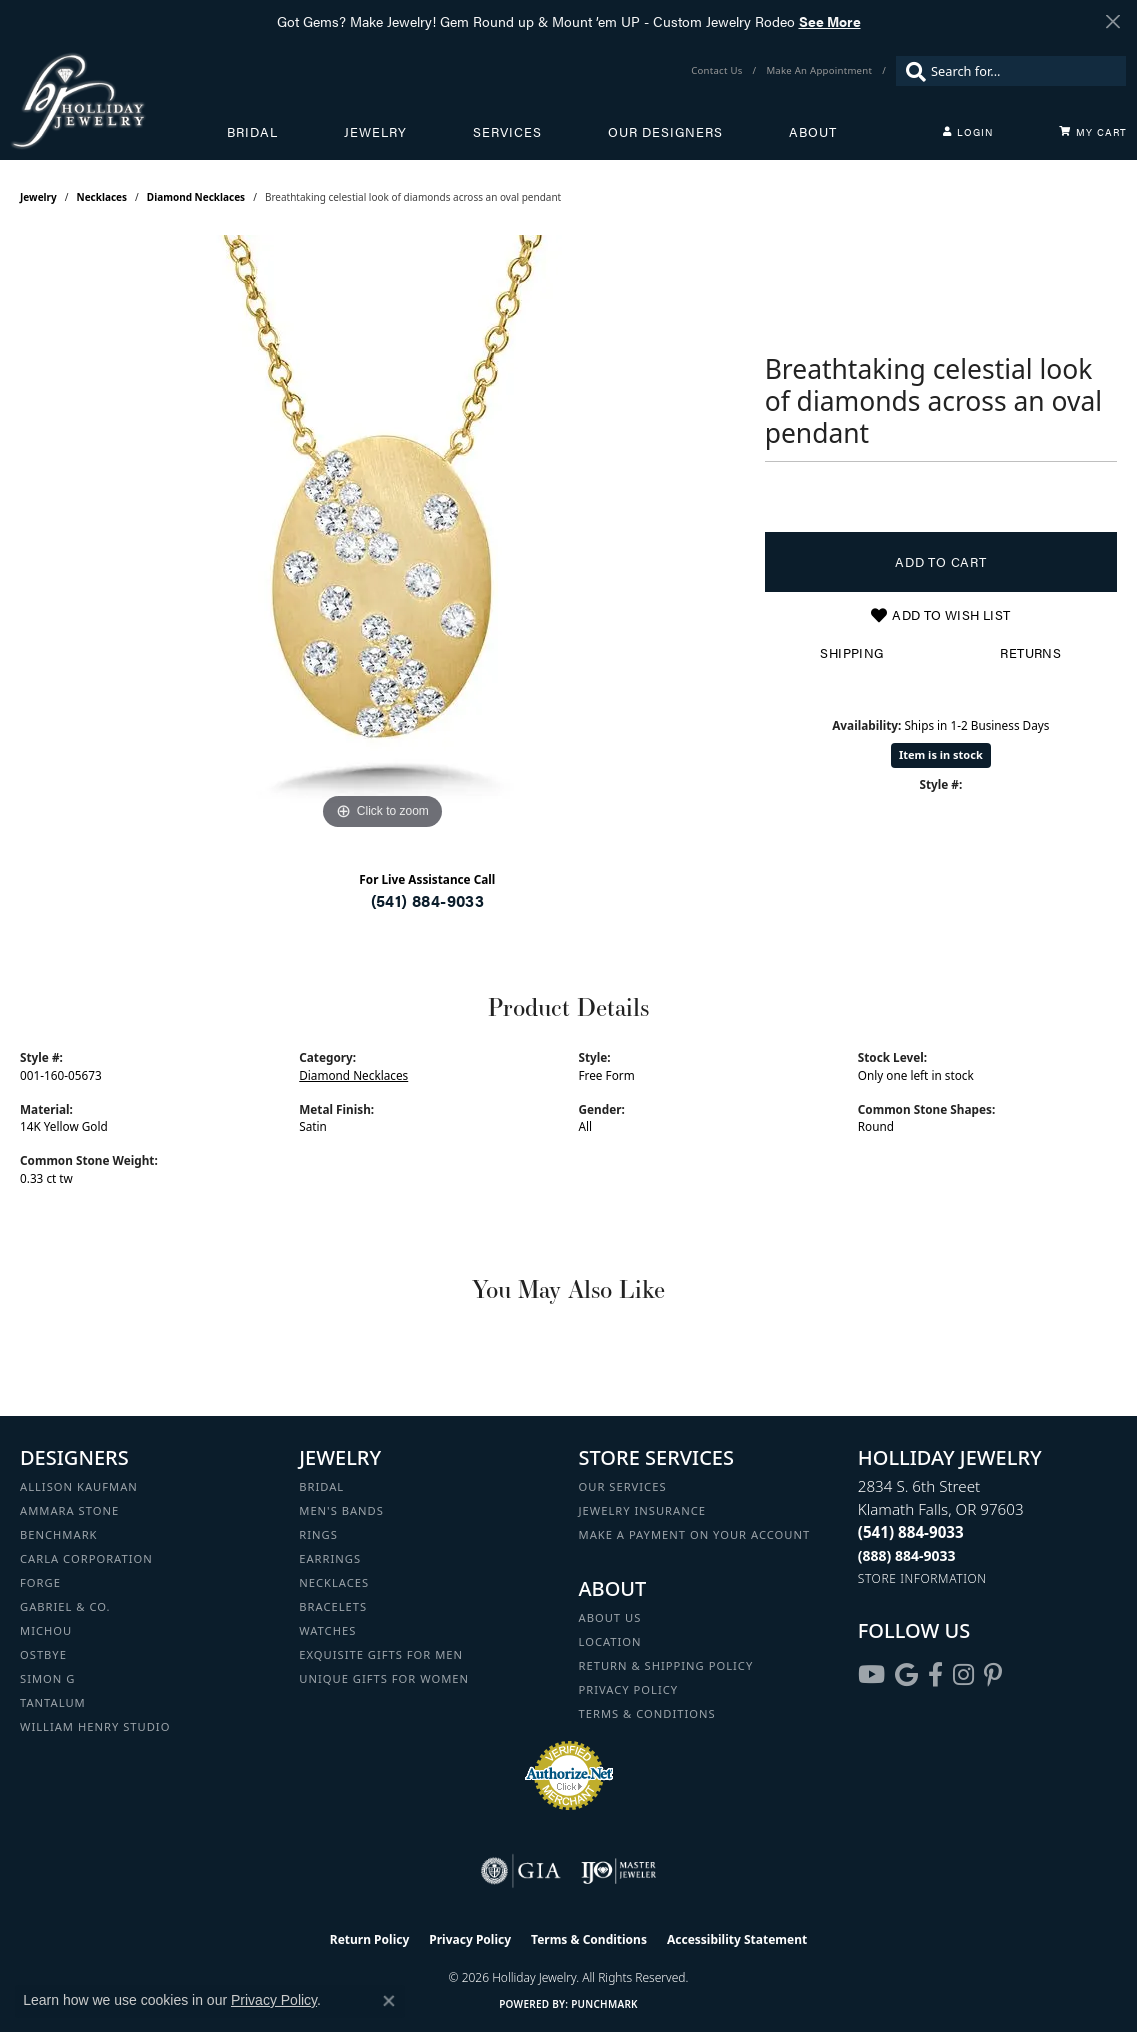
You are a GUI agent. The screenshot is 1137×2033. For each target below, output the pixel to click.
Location (610, 1641)
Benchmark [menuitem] (59, 1534)
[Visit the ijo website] (618, 1871)
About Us (610, 1617)
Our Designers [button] (665, 132)
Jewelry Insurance (642, 1510)
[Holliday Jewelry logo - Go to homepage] (118, 100)
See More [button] (830, 21)
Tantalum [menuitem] (53, 1702)
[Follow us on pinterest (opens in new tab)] (993, 1675)
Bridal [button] (252, 132)
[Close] (1112, 21)
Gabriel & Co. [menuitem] (65, 1606)
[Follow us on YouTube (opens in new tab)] (871, 1675)
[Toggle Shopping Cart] (1093, 132)
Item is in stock (941, 754)
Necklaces (102, 197)
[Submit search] (911, 71)
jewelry (38, 197)
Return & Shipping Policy (666, 1665)
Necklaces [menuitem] (334, 1582)
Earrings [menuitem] (330, 1558)
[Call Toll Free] (907, 1555)
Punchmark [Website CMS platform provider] (604, 2004)
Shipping (851, 653)
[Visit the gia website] (521, 1871)
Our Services (623, 1486)
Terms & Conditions (647, 1713)
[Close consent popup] (389, 2001)
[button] (968, 132)
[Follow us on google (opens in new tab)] (906, 1675)
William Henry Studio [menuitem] (95, 1726)
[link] (718, 71)
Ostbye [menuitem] (43, 1654)
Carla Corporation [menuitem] (86, 1558)
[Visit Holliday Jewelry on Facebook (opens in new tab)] (935, 1675)
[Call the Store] (911, 1532)
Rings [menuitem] (318, 1534)
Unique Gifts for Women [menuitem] (384, 1678)
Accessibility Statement (737, 1939)
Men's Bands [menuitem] (341, 1510)
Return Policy (370, 1939)
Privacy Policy (629, 1689)
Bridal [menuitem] (321, 1486)
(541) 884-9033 (428, 900)
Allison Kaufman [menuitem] (79, 1486)
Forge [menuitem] (40, 1582)
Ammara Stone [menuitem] (69, 1510)
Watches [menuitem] (327, 1630)
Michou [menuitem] (46, 1630)
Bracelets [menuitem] (333, 1606)
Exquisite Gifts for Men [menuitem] (381, 1654)
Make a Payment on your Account (695, 1534)
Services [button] (507, 132)
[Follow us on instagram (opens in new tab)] (963, 1675)
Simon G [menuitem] (47, 1678)
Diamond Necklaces (196, 197)
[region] (382, 535)
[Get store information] (922, 1578)
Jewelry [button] (375, 132)
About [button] (813, 132)
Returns (1030, 653)
